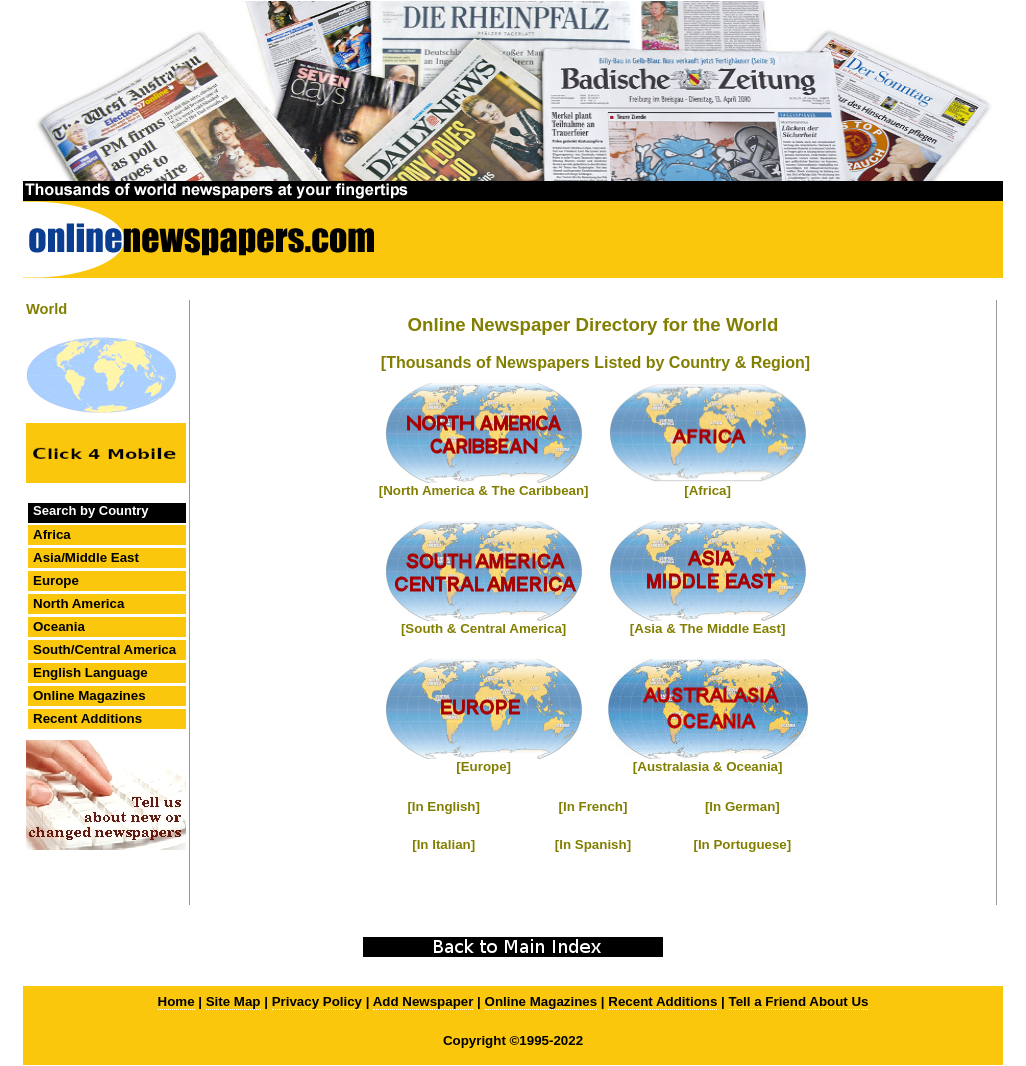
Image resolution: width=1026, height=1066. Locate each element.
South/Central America (104, 649)
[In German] (742, 806)
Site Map (233, 1001)
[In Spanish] (593, 844)
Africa (52, 534)
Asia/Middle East (86, 557)
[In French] (593, 806)
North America (78, 603)
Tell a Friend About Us (799, 1001)
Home (176, 1001)
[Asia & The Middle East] (708, 628)
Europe (56, 580)
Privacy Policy (317, 1001)
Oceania (59, 626)
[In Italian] (443, 844)
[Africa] (707, 490)
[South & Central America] (483, 628)
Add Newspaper (423, 1001)
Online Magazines (89, 695)
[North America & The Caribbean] (484, 490)
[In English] (443, 806)
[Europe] (483, 766)
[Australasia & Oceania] (708, 766)
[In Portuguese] (742, 844)
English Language (90, 672)
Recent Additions (87, 718)
